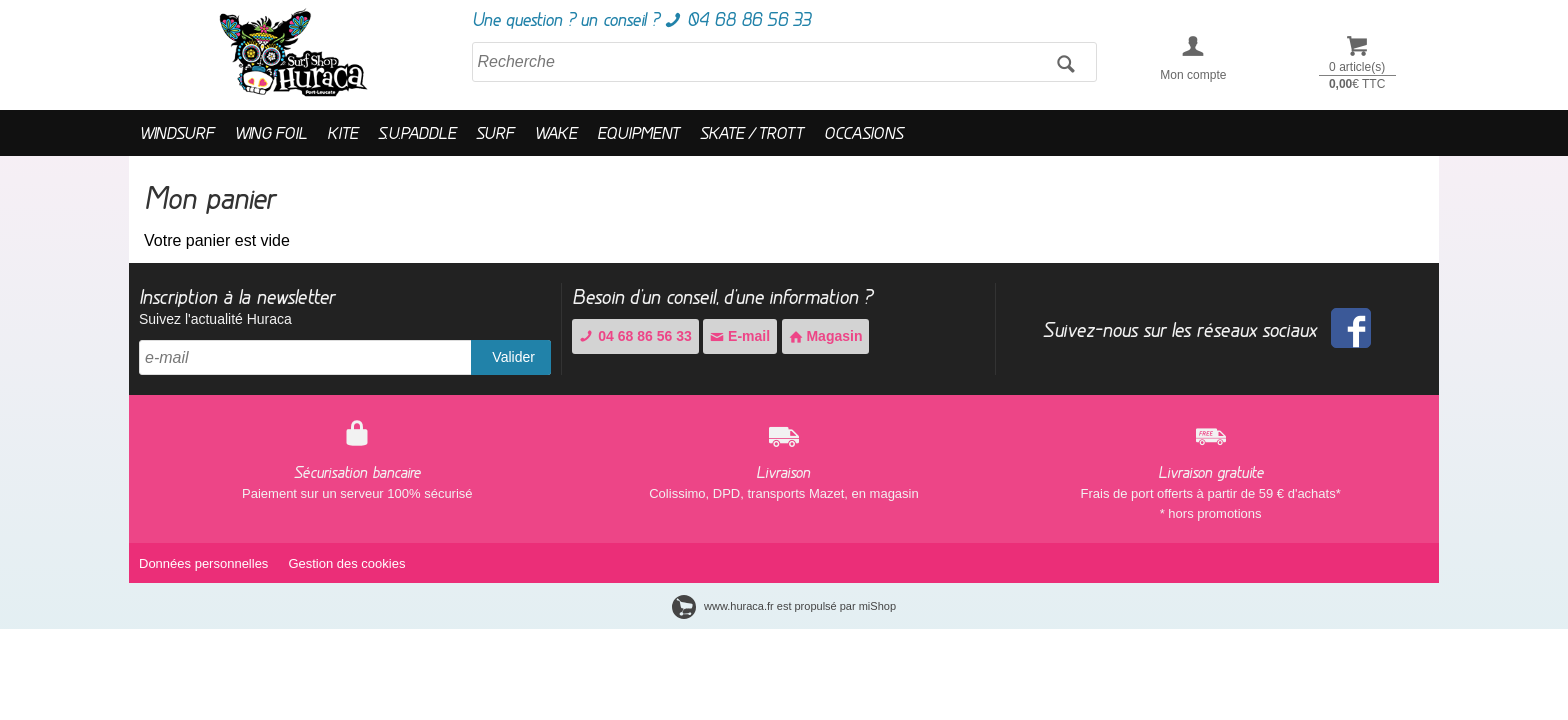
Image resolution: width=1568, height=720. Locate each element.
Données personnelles (203, 563)
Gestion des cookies (346, 563)
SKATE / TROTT (752, 132)
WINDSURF (176, 132)
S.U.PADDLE (417, 132)
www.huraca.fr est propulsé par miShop (784, 606)
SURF (495, 132)
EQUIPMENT (638, 132)
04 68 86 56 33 (635, 336)
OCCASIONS (863, 132)
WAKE (555, 132)
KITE (342, 132)
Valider (513, 357)
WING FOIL (270, 132)
